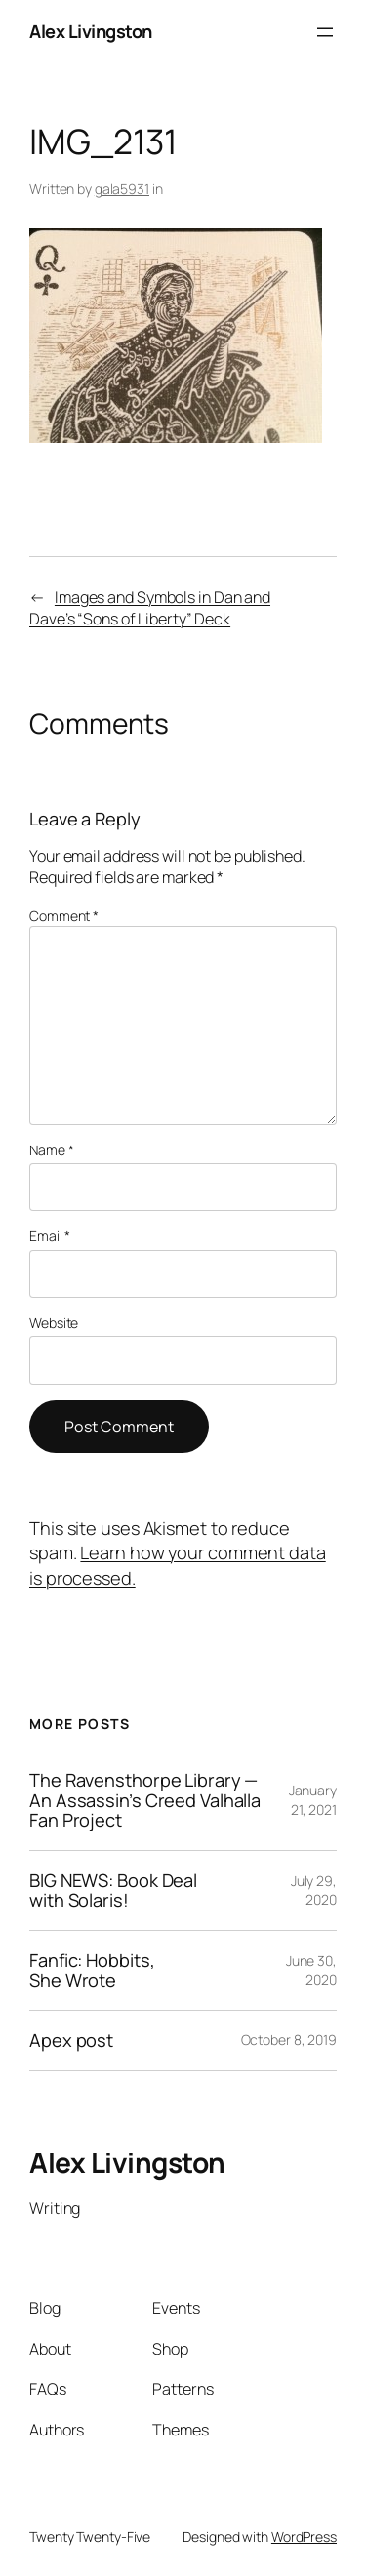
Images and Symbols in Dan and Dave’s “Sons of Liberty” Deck (149, 608)
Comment (64, 915)
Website (53, 1322)
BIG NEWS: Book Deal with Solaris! (113, 1891)
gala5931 (122, 189)
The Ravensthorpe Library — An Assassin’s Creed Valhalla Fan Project (145, 1800)
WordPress (304, 2536)
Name (51, 1150)
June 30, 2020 (311, 1971)
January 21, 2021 (313, 1800)
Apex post (71, 2040)
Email (49, 1236)
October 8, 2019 (289, 2040)
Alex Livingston (90, 31)
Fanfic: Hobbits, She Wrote (91, 1971)
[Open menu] (325, 32)
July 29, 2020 (314, 1891)
